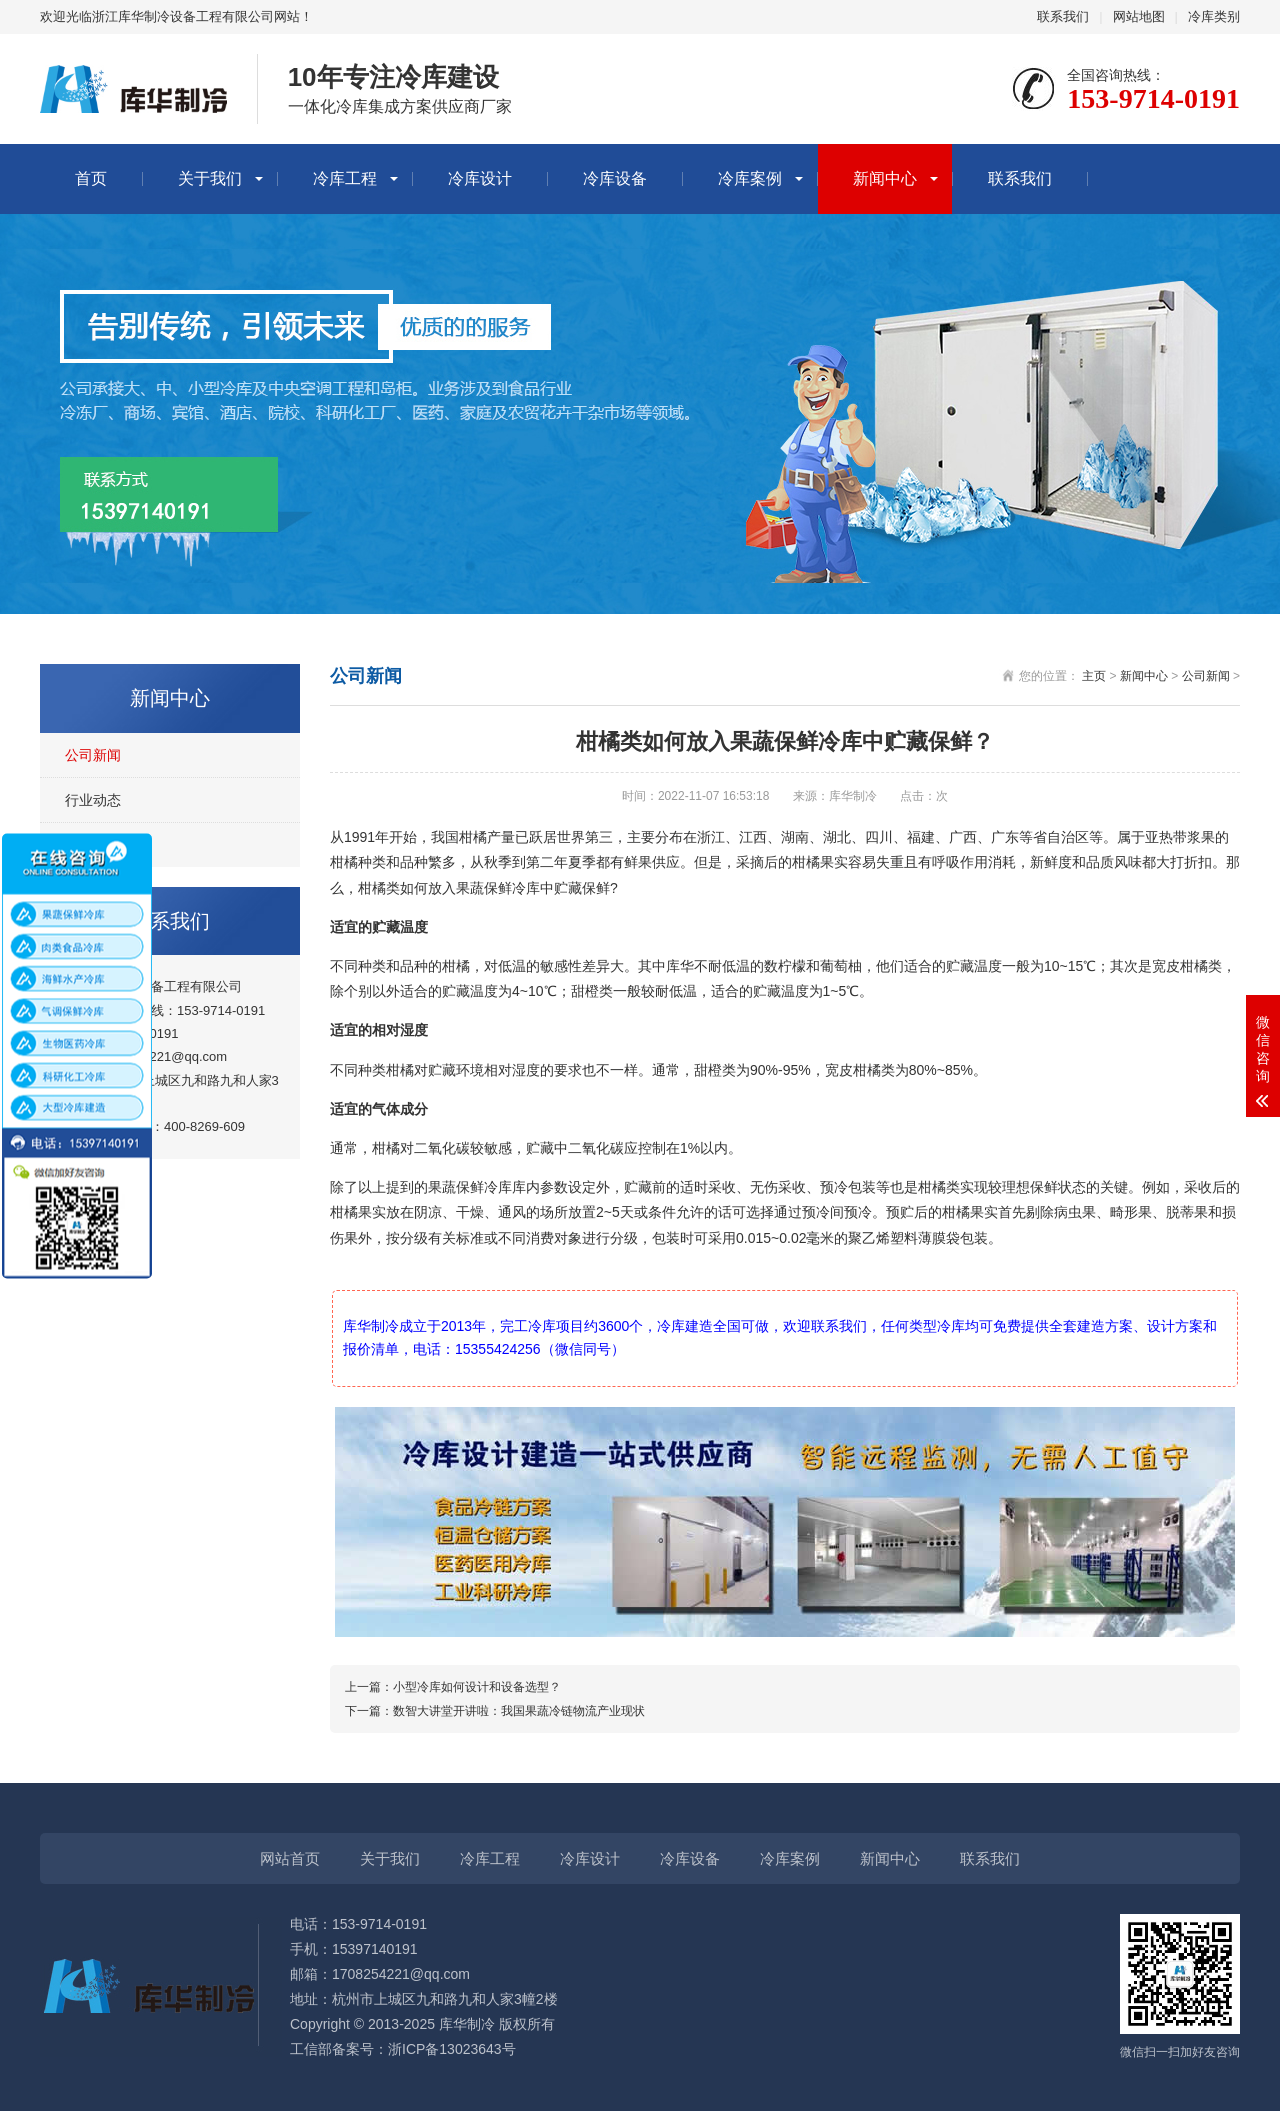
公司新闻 (93, 755)
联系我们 (1063, 16)
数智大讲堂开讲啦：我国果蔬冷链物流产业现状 (519, 1711)
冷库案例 (750, 178)
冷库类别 (1214, 16)
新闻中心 (885, 178)
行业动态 (93, 800)
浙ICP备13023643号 (452, 2049)
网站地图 (1139, 16)
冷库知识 (93, 845)
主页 (1094, 676)
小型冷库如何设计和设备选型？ (477, 1687)
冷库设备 (615, 178)
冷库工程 (345, 178)
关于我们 (210, 178)
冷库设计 (480, 178)
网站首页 (290, 1858)
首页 (91, 178)
